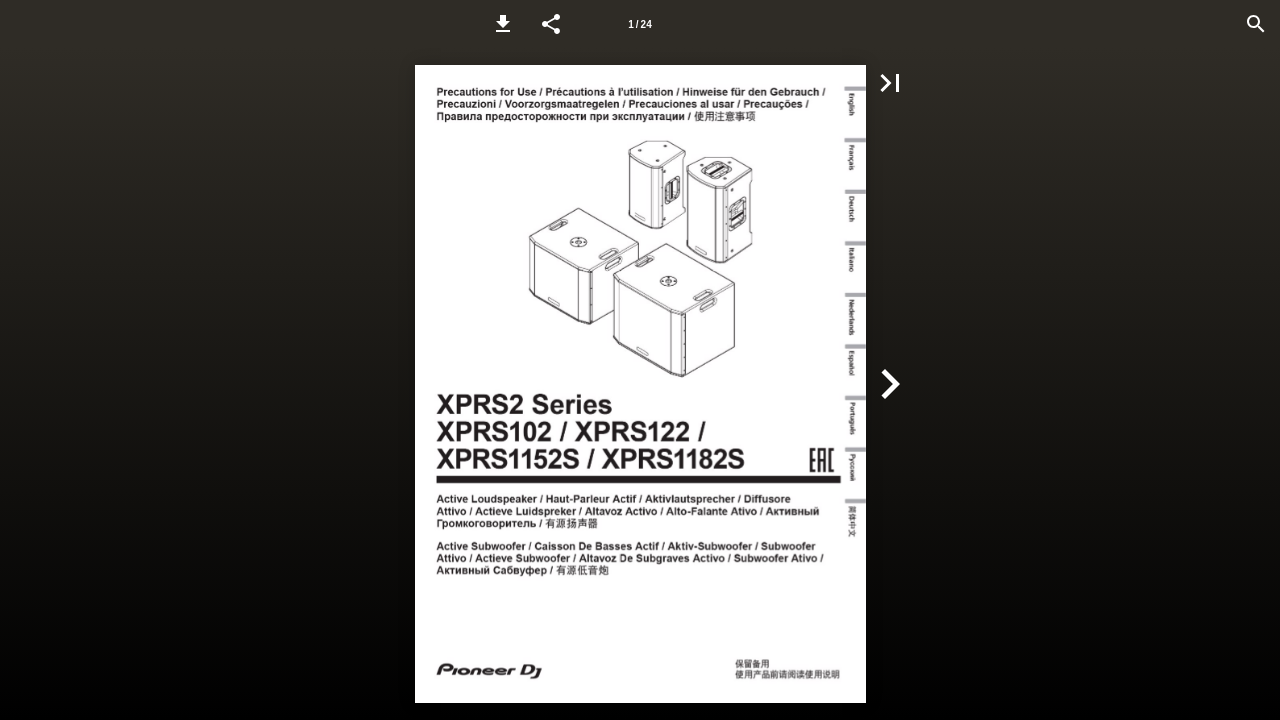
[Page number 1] (640, 24)
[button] (503, 24)
